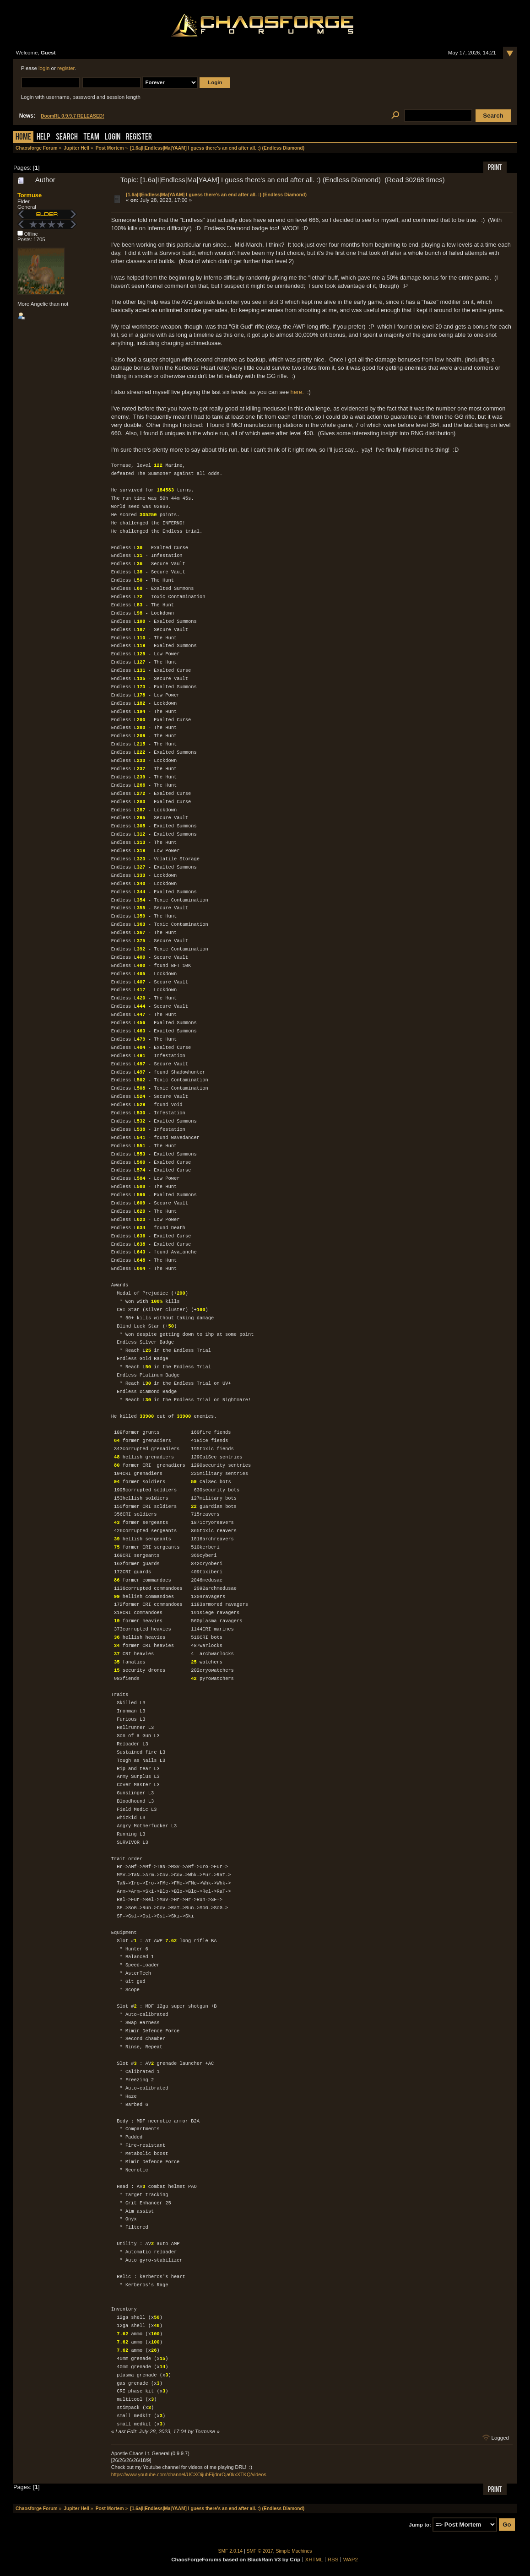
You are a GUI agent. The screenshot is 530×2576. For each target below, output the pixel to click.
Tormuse (29, 195)
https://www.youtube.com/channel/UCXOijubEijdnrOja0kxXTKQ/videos (188, 2474)
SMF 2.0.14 (230, 2551)
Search (67, 137)
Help (43, 137)
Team (91, 137)
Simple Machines (294, 2551)
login (43, 68)
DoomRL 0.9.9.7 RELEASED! (72, 116)
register (66, 68)
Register (139, 137)
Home (23, 137)
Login (112, 137)
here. (297, 392)
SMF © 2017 (260, 2551)
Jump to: (420, 2524)
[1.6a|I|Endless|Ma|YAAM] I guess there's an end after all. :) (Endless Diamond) (216, 194)
